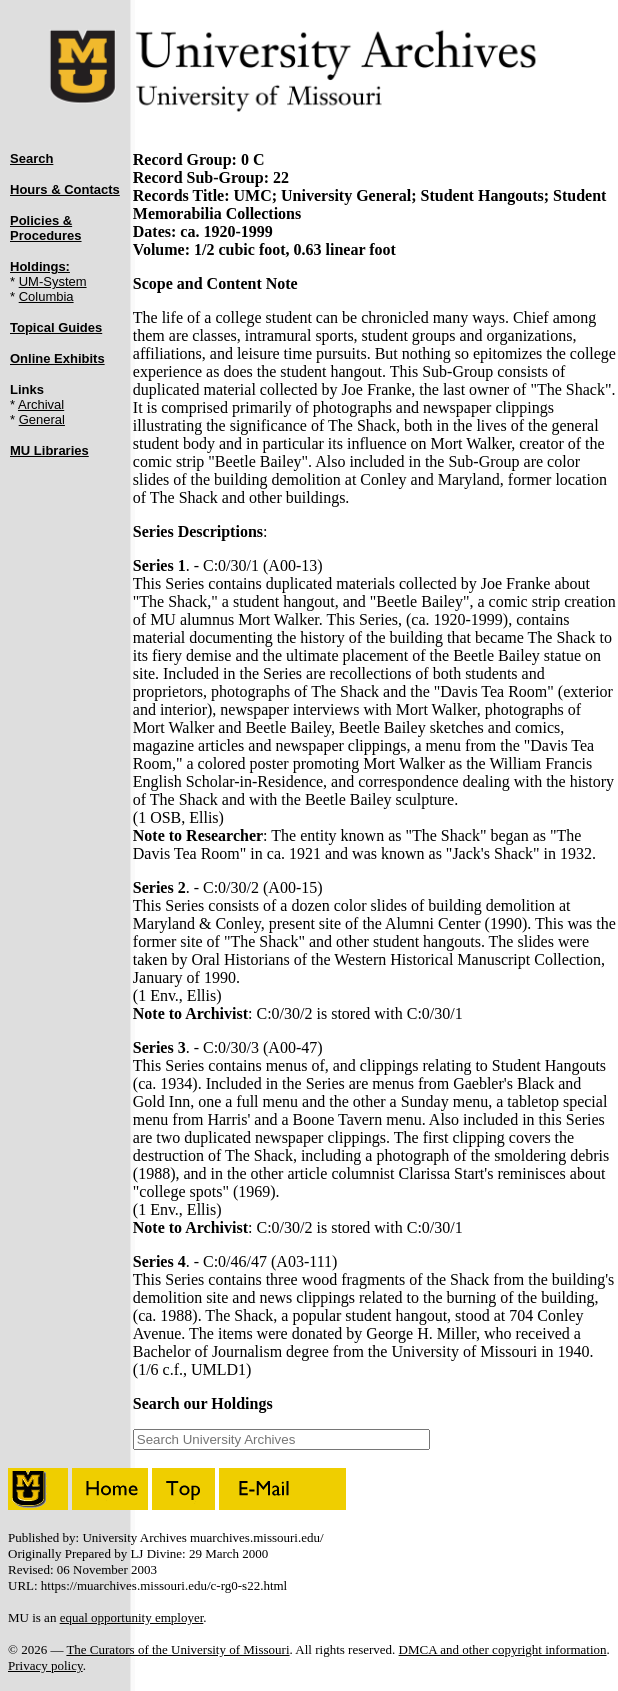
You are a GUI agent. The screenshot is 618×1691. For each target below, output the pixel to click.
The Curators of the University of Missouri (177, 1649)
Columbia (46, 296)
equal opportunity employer (132, 1617)
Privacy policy (45, 1665)
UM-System (53, 281)
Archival (41, 404)
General (42, 419)
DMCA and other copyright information (503, 1649)
